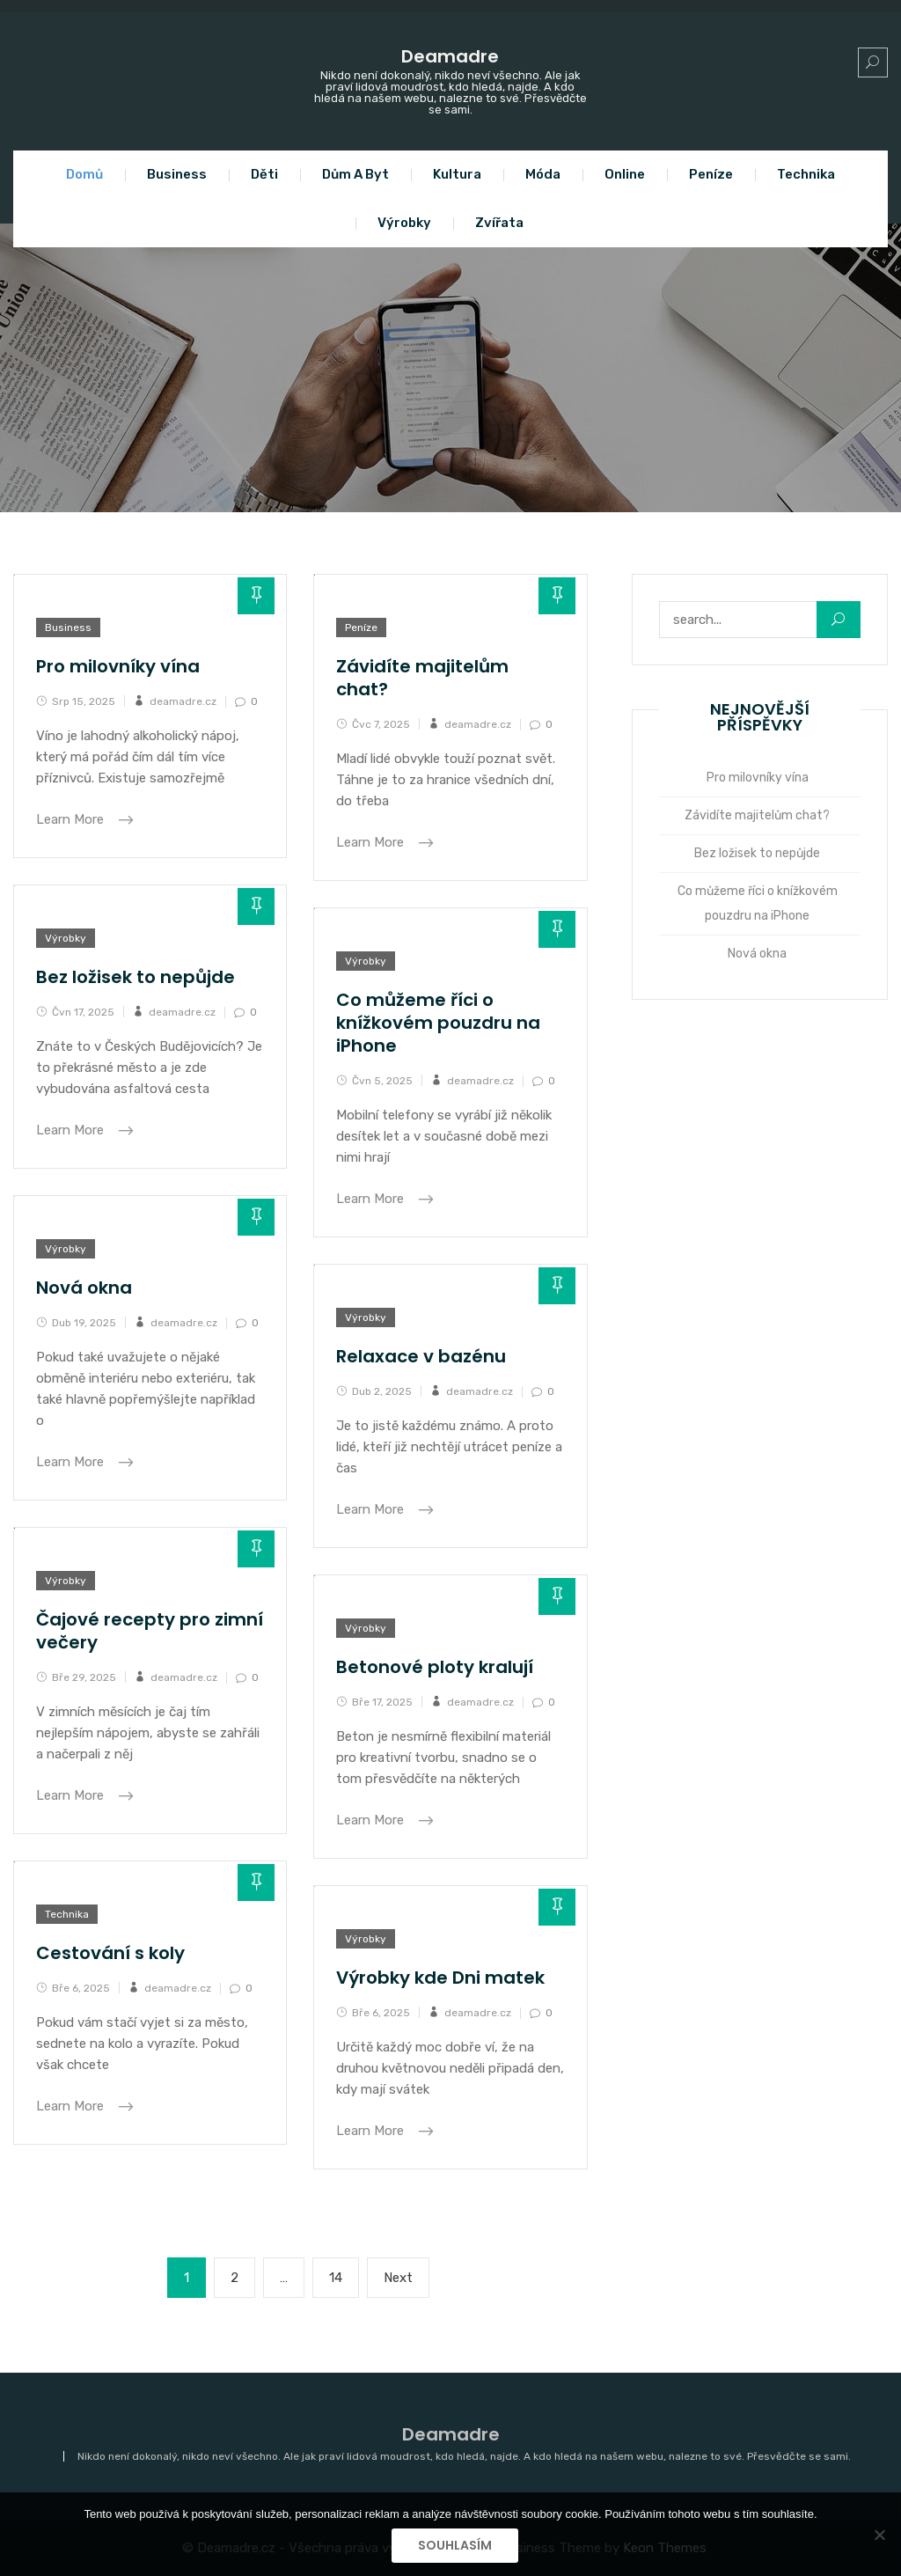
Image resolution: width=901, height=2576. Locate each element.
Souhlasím (455, 2545)
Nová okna (84, 1287)
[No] (879, 2534)
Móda (542, 174)
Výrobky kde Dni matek (440, 1977)
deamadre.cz (183, 701)
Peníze (711, 174)
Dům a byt (355, 174)
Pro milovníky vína (118, 666)
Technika (806, 174)
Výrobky (404, 223)
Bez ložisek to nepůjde (135, 977)
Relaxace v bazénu (421, 1356)
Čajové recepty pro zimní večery (149, 1631)
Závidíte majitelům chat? (422, 677)
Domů (84, 174)
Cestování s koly (110, 1953)
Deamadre (450, 56)
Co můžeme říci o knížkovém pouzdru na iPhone (438, 1022)
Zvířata (499, 223)
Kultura (457, 174)
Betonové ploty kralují (434, 1667)
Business (177, 174)
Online (624, 174)
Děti (264, 174)
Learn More (71, 819)
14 (343, 2276)
